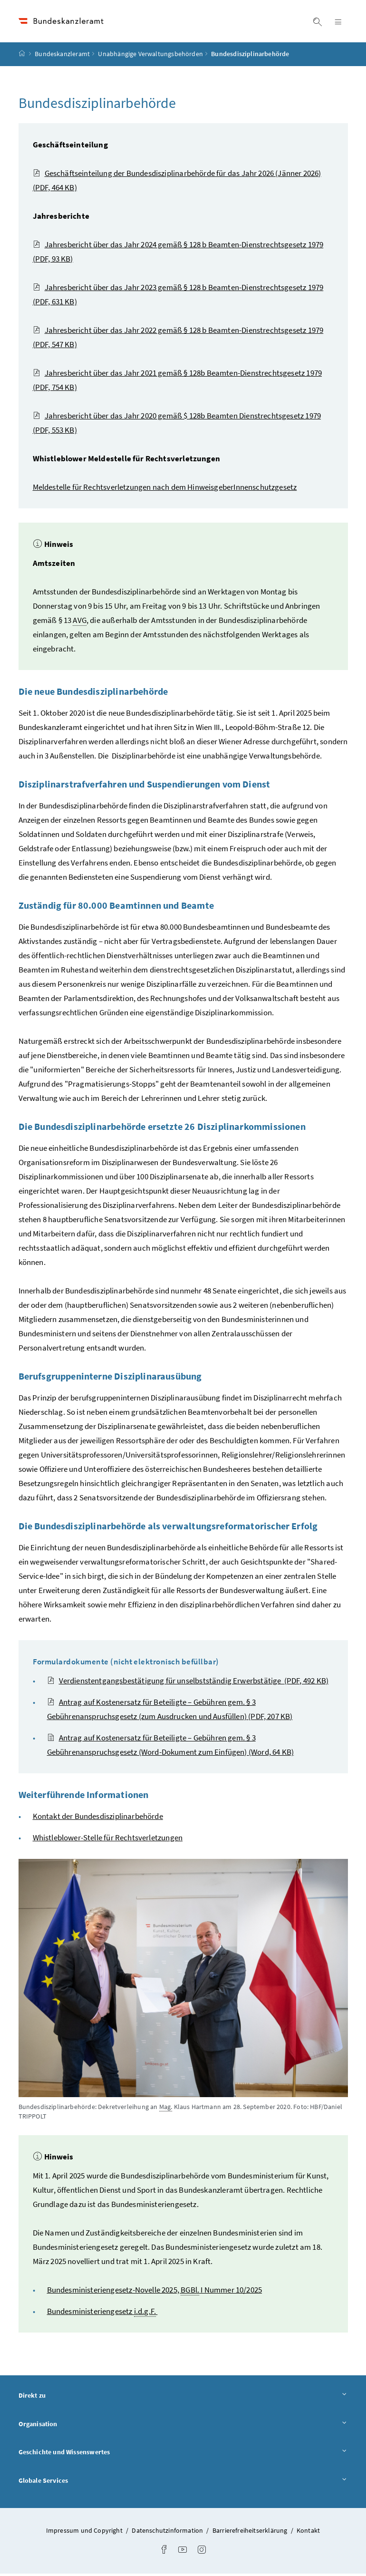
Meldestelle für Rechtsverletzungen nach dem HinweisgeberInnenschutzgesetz (165, 489)
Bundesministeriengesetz (102, 2313)
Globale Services (183, 2482)
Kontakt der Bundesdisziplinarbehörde (98, 1818)
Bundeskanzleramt (62, 56)
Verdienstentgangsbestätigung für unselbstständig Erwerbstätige (188, 1683)
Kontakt (308, 2532)
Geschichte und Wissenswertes (183, 2454)
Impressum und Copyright (85, 2532)
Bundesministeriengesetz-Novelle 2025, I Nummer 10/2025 (154, 2292)
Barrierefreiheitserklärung (250, 2532)
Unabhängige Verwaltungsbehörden (150, 56)
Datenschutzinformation (168, 2532)
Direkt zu (183, 2397)
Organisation (183, 2425)
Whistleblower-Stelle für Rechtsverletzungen (108, 1840)
